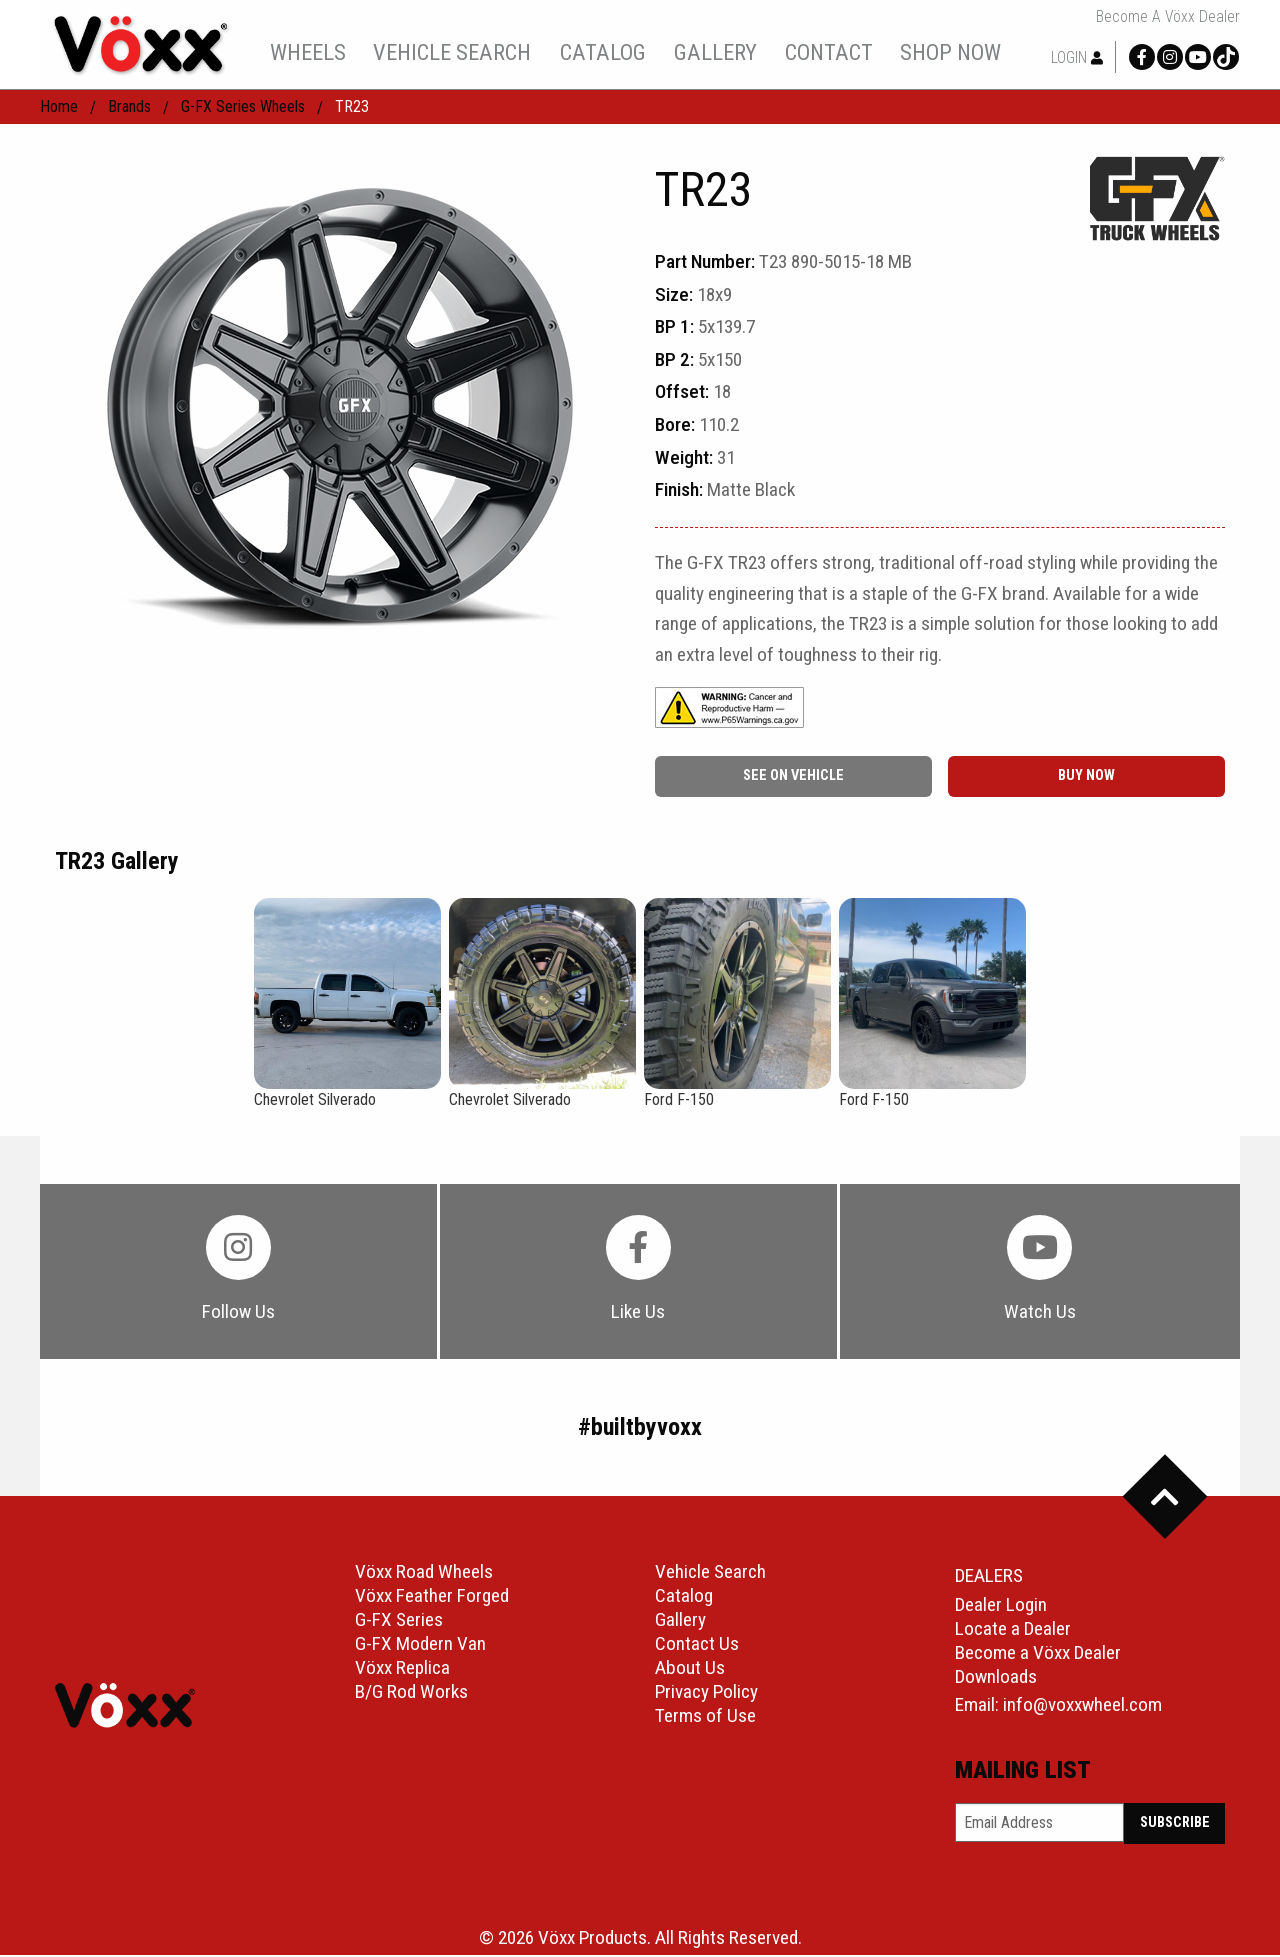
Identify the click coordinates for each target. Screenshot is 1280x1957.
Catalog (684, 1598)
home (59, 106)
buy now (1086, 775)
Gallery (680, 1622)
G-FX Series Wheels (243, 106)
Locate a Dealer (1013, 1630)
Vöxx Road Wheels (424, 1574)
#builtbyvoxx (640, 1430)
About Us (690, 1670)
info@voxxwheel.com (1082, 1706)
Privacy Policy (706, 1694)
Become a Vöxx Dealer (1168, 17)
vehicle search (452, 52)
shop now (950, 52)
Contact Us (697, 1646)
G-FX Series (399, 1622)
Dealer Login (1001, 1606)
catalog (603, 52)
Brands (129, 106)
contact (829, 52)
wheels (308, 52)
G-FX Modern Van (420, 1646)
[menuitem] (307, 52)
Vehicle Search (710, 1574)
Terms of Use (705, 1718)
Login (1077, 57)
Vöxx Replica (402, 1670)
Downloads (996, 1678)
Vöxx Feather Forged (432, 1598)
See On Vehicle (793, 775)
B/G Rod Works (411, 1694)
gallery (715, 52)
